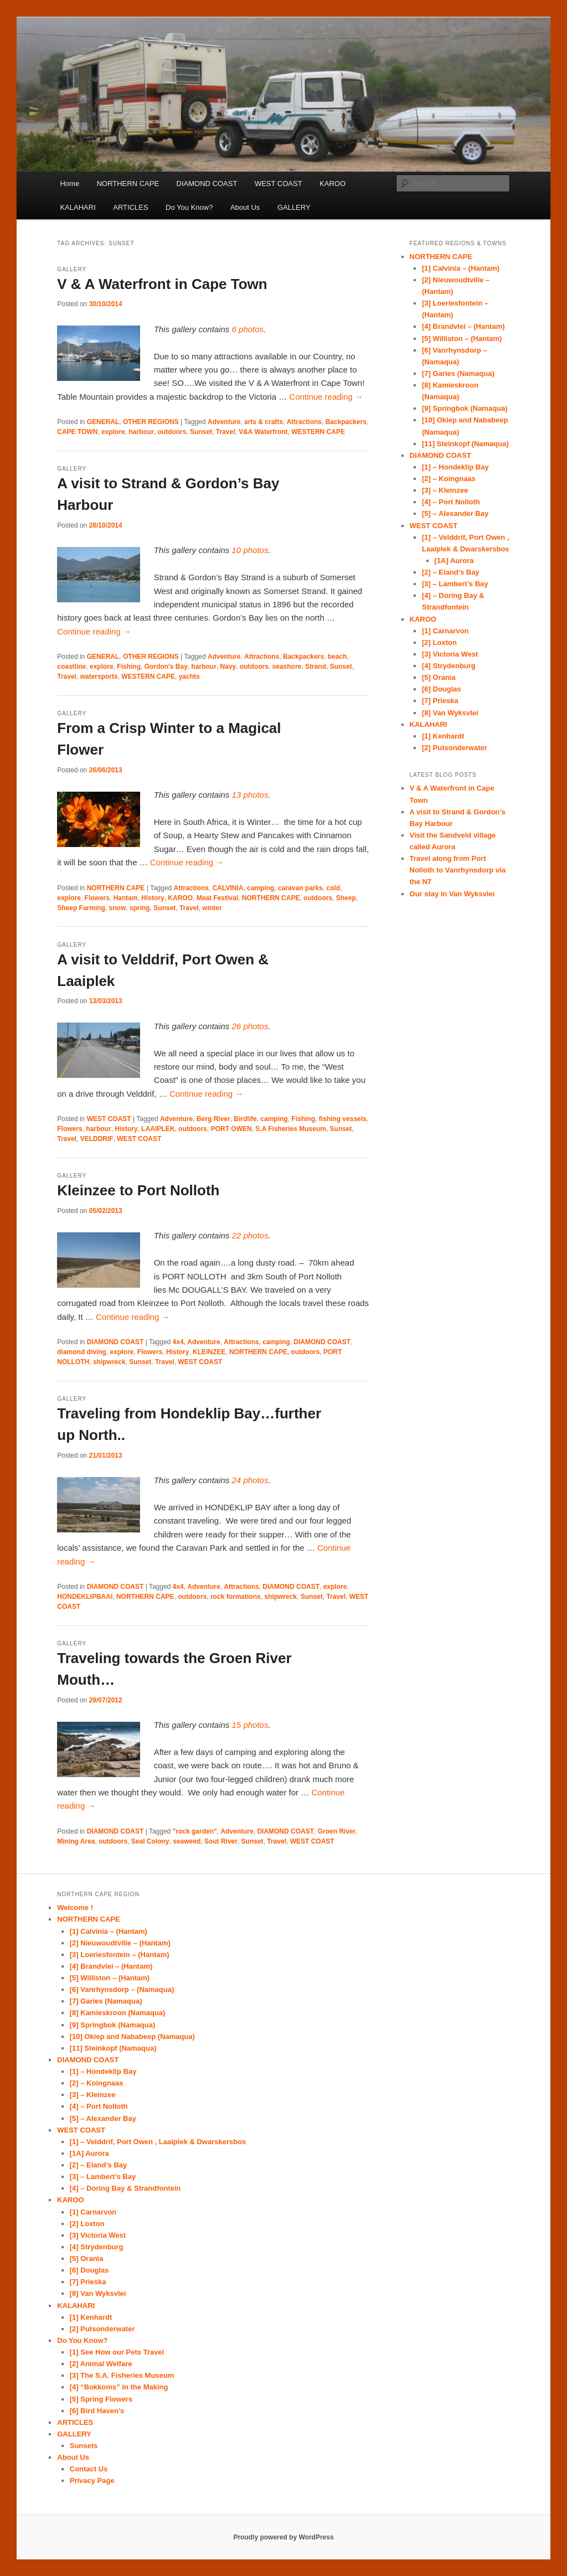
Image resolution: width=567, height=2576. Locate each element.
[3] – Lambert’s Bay (455, 584)
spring (140, 908)
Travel (225, 432)
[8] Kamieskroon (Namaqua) (118, 2013)
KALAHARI (77, 207)
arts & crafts (263, 422)
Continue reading (326, 396)
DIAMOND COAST (207, 183)
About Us (245, 207)
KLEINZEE (209, 1352)
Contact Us (89, 2469)
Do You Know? (189, 207)
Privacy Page (92, 2480)
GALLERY (294, 207)
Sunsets (84, 2445)
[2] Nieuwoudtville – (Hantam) (120, 1943)
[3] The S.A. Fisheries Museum (122, 2375)
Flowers (97, 898)
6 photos (248, 329)
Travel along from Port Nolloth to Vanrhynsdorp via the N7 (458, 870)
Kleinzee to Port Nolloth (138, 1190)
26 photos (250, 1026)
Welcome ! (75, 1907)
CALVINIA (228, 888)
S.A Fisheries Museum (290, 1129)
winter (211, 908)
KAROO (332, 183)
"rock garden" (195, 1831)
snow (117, 908)
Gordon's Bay (166, 666)
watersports (99, 676)
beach (337, 656)
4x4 (178, 1342)
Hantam (126, 898)
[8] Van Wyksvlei (450, 713)
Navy (228, 666)
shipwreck (109, 1362)
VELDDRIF (97, 1139)
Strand (315, 666)
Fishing (129, 666)
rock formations (235, 1597)
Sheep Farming (81, 908)
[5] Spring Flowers (101, 2399)
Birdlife (245, 1119)
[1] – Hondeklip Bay (455, 467)
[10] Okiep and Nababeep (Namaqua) (132, 2036)
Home (69, 183)
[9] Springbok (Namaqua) (465, 408)
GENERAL (103, 422)
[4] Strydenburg (449, 666)
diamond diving (81, 1352)
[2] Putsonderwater (454, 748)
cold (334, 888)
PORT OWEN (231, 1129)
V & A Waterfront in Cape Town (162, 284)
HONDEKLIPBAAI (84, 1597)
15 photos (250, 1725)
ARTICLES (130, 207)
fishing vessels (343, 1119)
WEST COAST (278, 183)
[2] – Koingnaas (449, 478)
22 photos (250, 1235)
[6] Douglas (441, 689)
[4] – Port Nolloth (451, 502)
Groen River (337, 1831)
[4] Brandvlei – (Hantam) (463, 326)
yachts (189, 676)
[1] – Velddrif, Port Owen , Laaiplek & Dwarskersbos (158, 2142)
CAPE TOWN (77, 432)
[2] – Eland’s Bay (451, 572)
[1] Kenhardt (443, 736)
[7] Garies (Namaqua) (458, 373)
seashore (287, 666)
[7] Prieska (440, 700)
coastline (71, 666)
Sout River (221, 1841)
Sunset (201, 432)
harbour (140, 432)
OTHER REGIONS (151, 422)
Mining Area (76, 1841)
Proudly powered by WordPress (283, 2537)
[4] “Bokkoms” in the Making (119, 2387)
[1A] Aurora (454, 560)
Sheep (346, 898)
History (152, 898)
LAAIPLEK (157, 1129)
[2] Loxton (439, 642)
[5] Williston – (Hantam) (462, 338)
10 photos (250, 550)
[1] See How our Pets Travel (117, 2352)
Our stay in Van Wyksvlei (452, 894)
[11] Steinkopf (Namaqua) (465, 444)
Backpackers (346, 422)
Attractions (304, 422)
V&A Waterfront (263, 432)
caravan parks (300, 888)
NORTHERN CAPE (128, 183)
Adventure (224, 422)
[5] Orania (439, 677)
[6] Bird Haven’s (97, 2411)
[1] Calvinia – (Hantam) (460, 268)
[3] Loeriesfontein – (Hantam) (119, 1954)
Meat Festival (217, 898)
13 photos (250, 794)
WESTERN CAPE (318, 432)
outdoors (171, 432)
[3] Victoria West (450, 654)
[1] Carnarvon (445, 631)
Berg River (213, 1119)
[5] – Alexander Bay (455, 513)
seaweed (186, 1841)
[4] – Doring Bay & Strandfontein (125, 2188)
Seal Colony (150, 1841)
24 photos (250, 1480)
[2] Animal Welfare (101, 2364)
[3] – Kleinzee (445, 490)
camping (260, 888)
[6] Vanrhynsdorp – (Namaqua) (122, 1989)
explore (113, 432)
